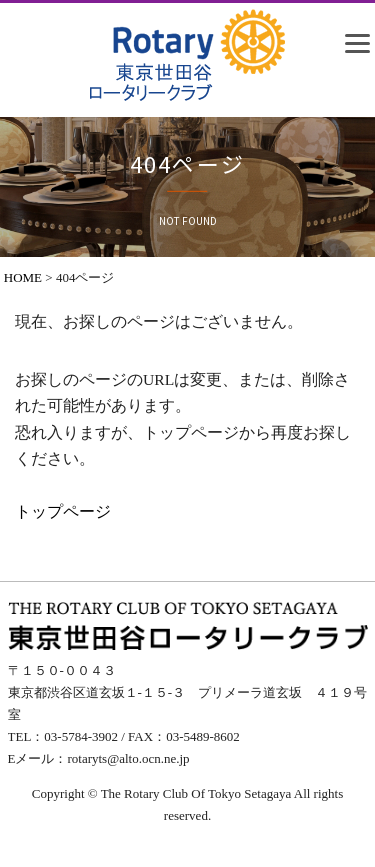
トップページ (63, 511)
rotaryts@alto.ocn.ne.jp (128, 758)
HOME (23, 277)
